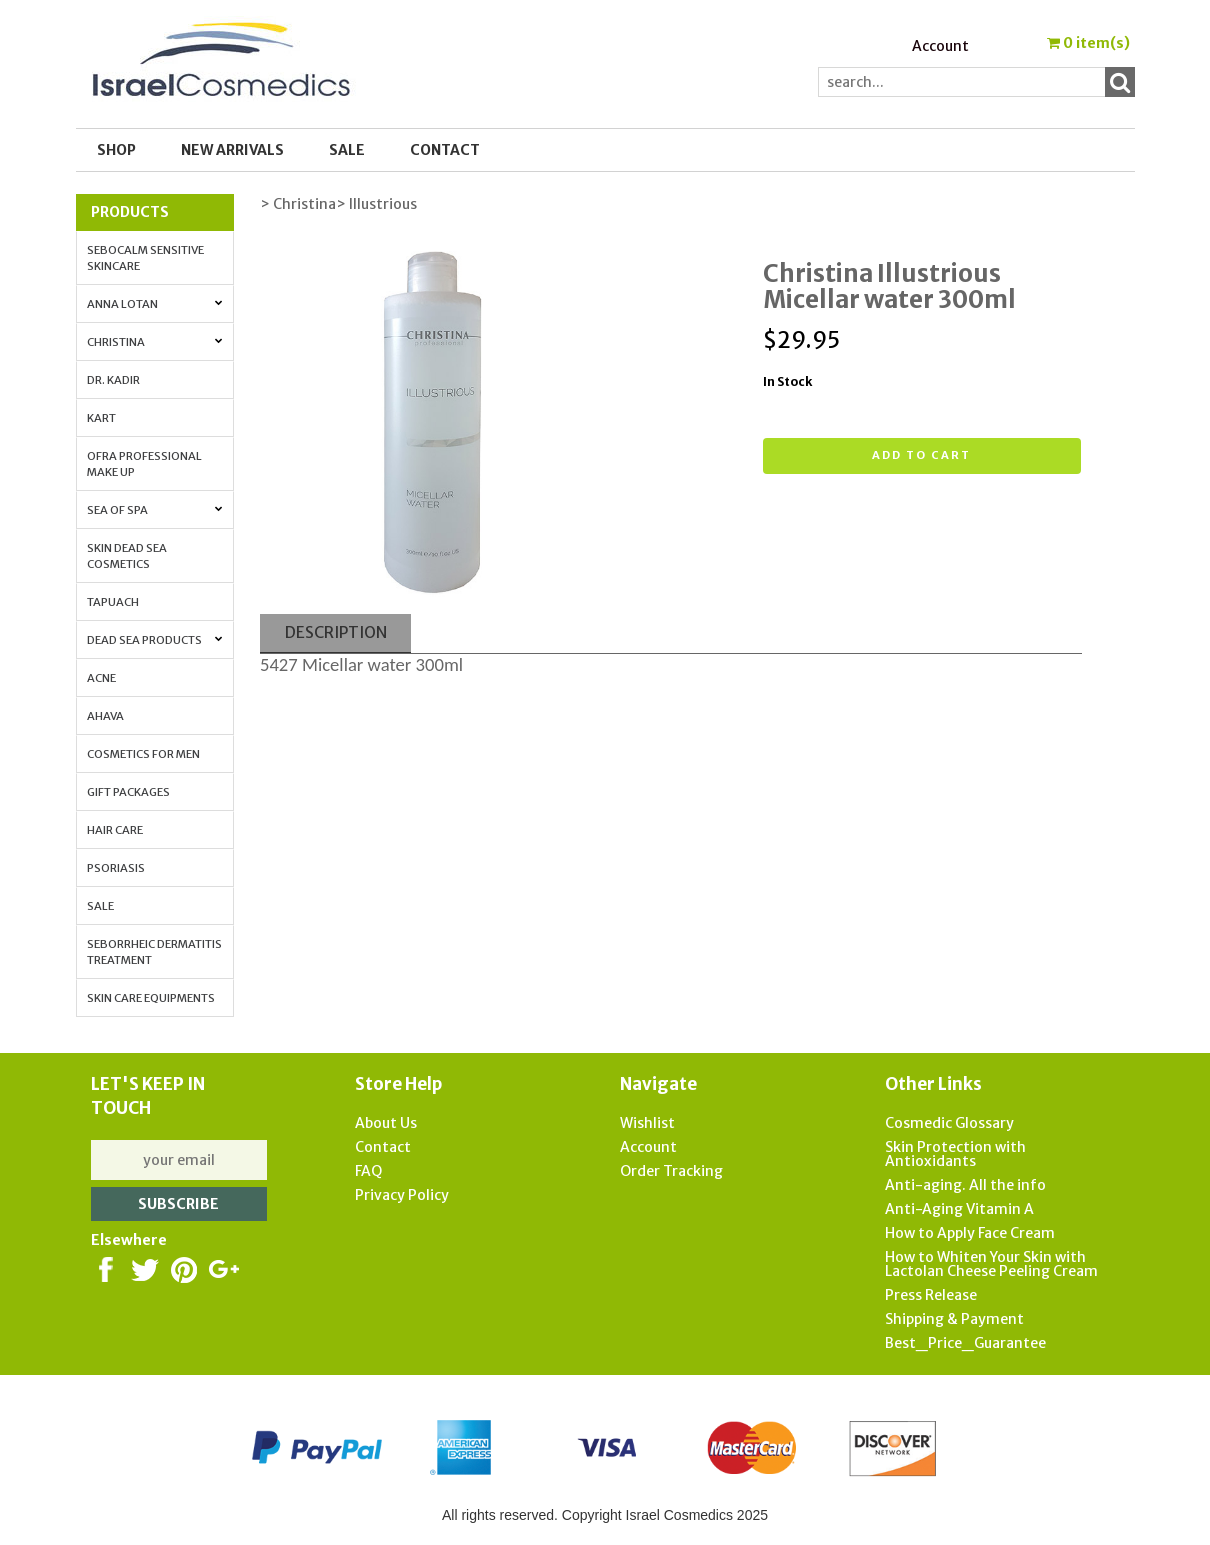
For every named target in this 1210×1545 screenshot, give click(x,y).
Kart (101, 418)
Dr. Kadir (113, 380)
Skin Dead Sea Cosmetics (127, 556)
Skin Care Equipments (151, 998)
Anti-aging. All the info (965, 1185)
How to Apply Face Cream (970, 1233)
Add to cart (921, 455)
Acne (101, 678)
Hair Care (115, 830)
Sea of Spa (155, 510)
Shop (116, 150)
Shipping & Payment (954, 1319)
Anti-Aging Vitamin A (959, 1209)
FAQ (368, 1171)
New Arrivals (232, 150)
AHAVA (105, 716)
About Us (386, 1123)
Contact (445, 150)
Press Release (931, 1295)
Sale (100, 906)
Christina (155, 342)
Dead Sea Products (155, 640)
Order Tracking (671, 1171)
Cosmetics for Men (143, 754)
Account (940, 46)
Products (130, 212)
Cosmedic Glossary (949, 1123)
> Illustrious (376, 204)
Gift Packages (128, 792)
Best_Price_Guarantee (965, 1343)
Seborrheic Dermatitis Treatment (154, 952)
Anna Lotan (155, 304)
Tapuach (113, 602)
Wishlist (647, 1123)
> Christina (298, 204)
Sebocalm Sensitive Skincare (145, 258)
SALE (347, 150)
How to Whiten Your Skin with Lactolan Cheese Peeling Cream (991, 1264)
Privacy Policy (402, 1195)
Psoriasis (116, 868)
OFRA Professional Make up (144, 464)
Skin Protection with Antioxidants (955, 1154)
